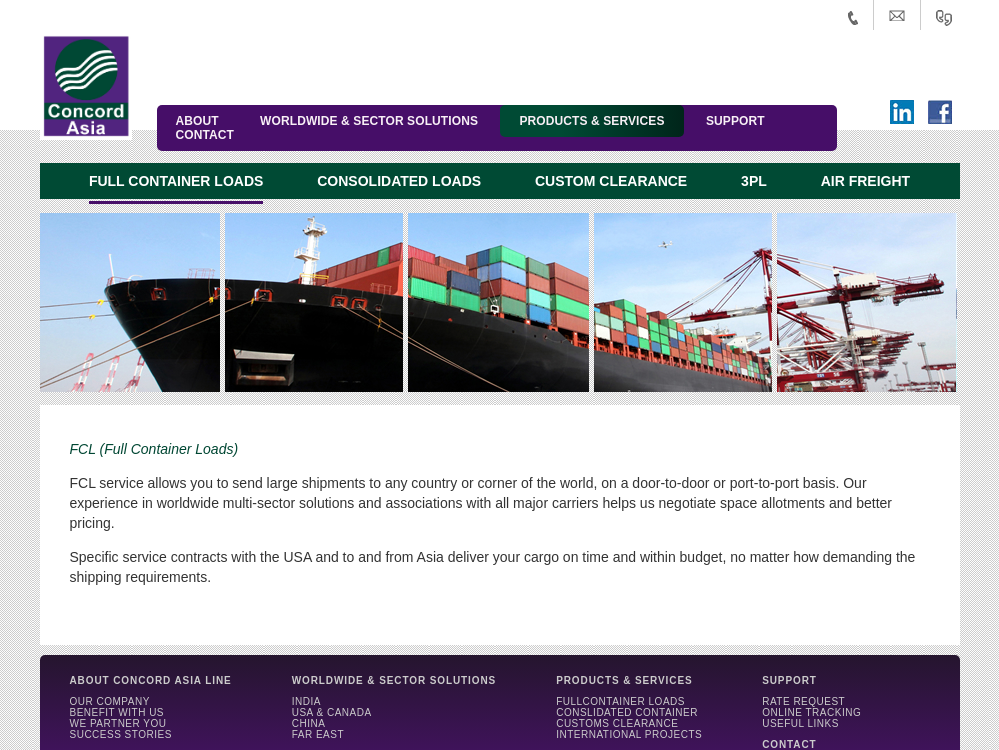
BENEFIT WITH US (117, 712)
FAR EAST (318, 734)
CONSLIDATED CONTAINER (627, 712)
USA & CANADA (332, 712)
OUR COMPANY (110, 701)
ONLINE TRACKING (811, 712)
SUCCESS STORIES (121, 734)
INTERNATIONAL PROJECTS (629, 734)
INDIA (306, 701)
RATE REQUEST (803, 701)
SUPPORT (735, 121)
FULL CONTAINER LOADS (176, 181)
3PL (754, 181)
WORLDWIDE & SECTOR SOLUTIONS (369, 121)
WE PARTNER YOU (118, 723)
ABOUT (197, 121)
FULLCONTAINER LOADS (620, 701)
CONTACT (205, 135)
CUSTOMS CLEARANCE (617, 723)
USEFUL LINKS (800, 723)
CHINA (309, 723)
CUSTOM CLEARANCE (611, 181)
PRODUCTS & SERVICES (591, 121)
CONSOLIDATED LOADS (399, 181)
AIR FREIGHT (865, 181)
